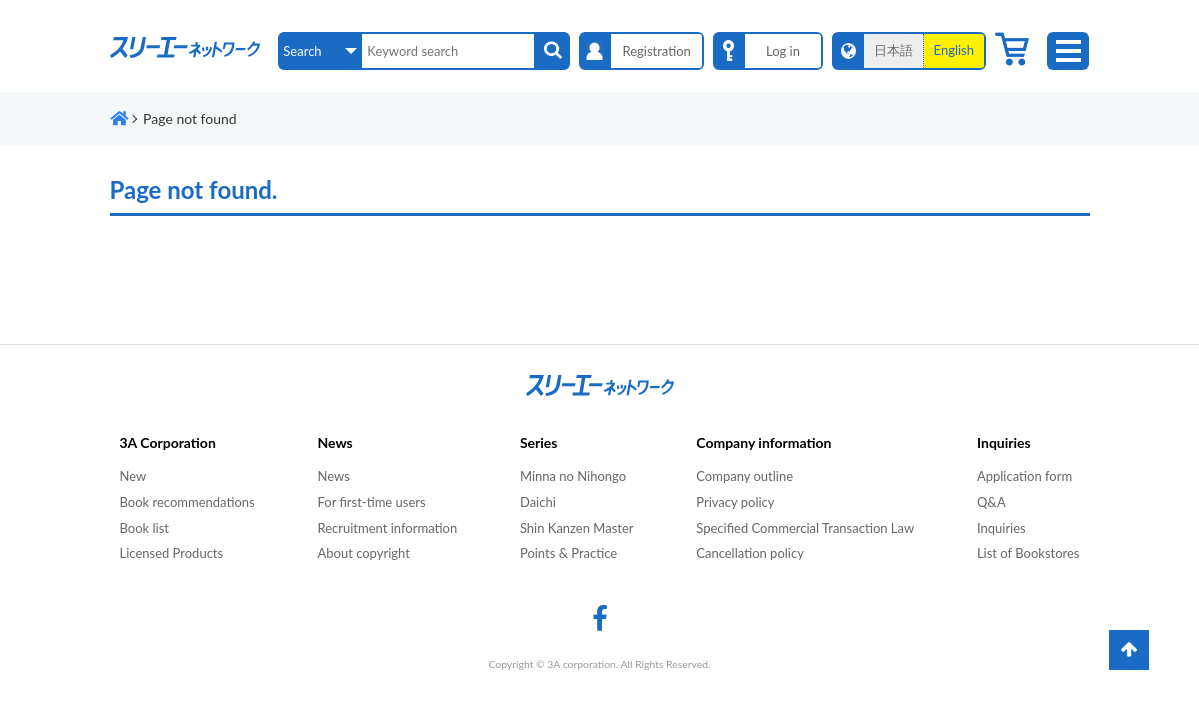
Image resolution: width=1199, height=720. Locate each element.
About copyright (363, 553)
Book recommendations (187, 502)
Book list (144, 528)
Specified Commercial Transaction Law (805, 528)
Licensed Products (172, 553)
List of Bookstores (1028, 553)
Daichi (538, 502)
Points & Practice (568, 553)
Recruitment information (387, 528)
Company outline (744, 476)
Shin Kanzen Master (577, 528)
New (133, 476)
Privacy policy (735, 502)
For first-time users (371, 502)
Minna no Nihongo (573, 476)
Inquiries (1001, 528)
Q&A (991, 502)
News (333, 476)
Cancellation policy (750, 553)
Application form (1024, 476)
